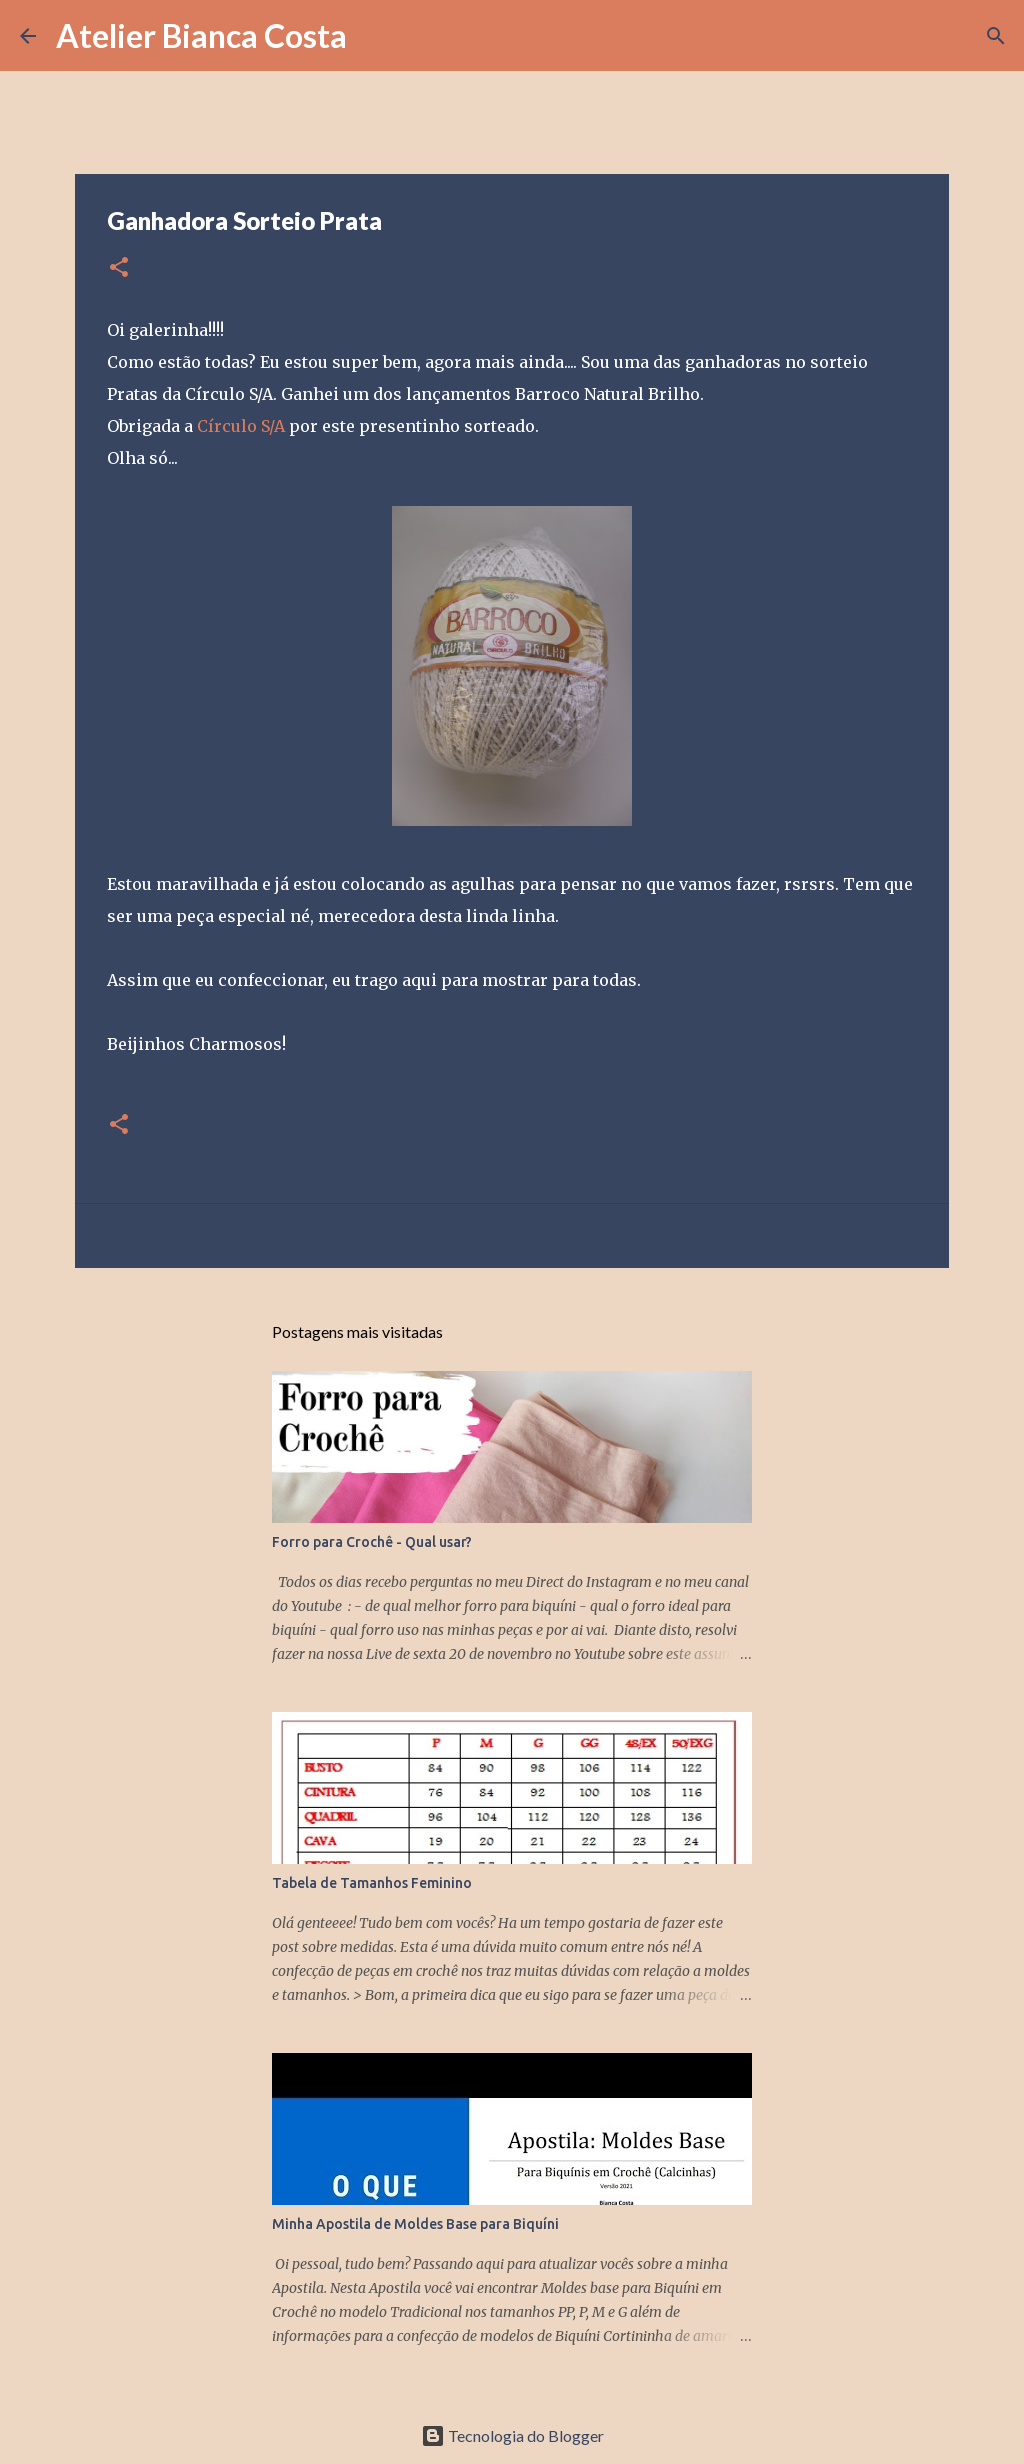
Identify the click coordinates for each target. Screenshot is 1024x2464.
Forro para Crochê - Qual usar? (372, 1542)
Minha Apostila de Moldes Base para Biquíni (415, 2224)
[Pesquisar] (375, 36)
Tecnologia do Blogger (512, 2435)
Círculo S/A (241, 426)
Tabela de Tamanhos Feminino (372, 1883)
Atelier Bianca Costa (201, 35)
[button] (119, 268)
